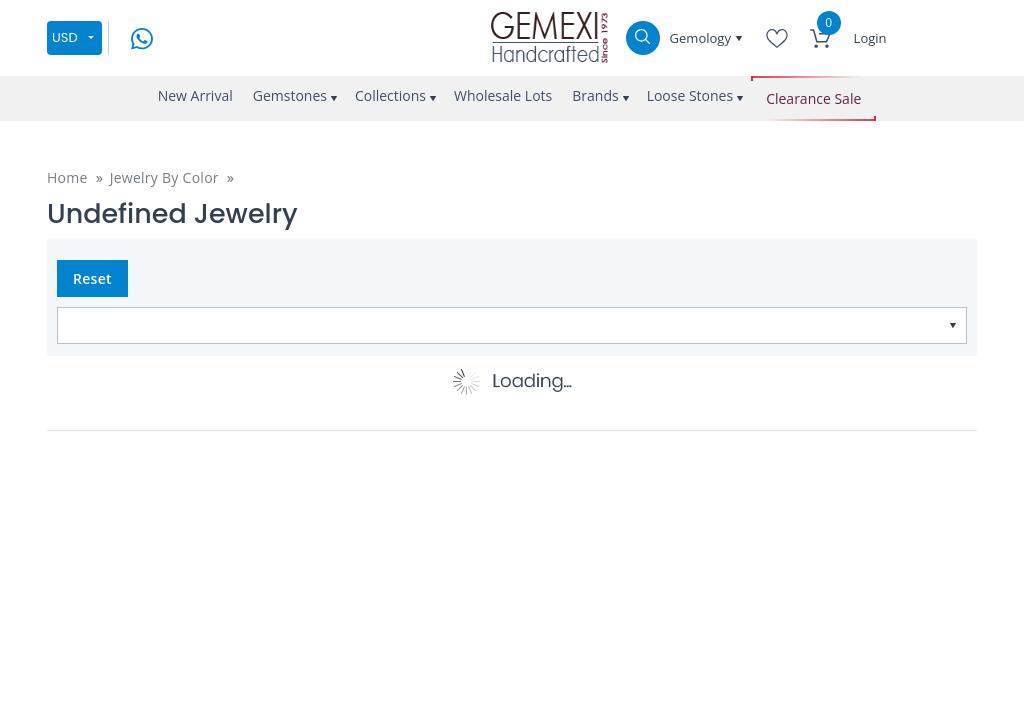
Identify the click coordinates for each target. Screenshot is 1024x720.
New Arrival (195, 95)
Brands (595, 95)
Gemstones (290, 95)
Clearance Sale (813, 98)
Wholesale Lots (503, 95)
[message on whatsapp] (142, 36)
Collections (390, 95)
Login (870, 38)
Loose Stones (690, 95)
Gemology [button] (702, 38)
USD (65, 37)
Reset (92, 278)
